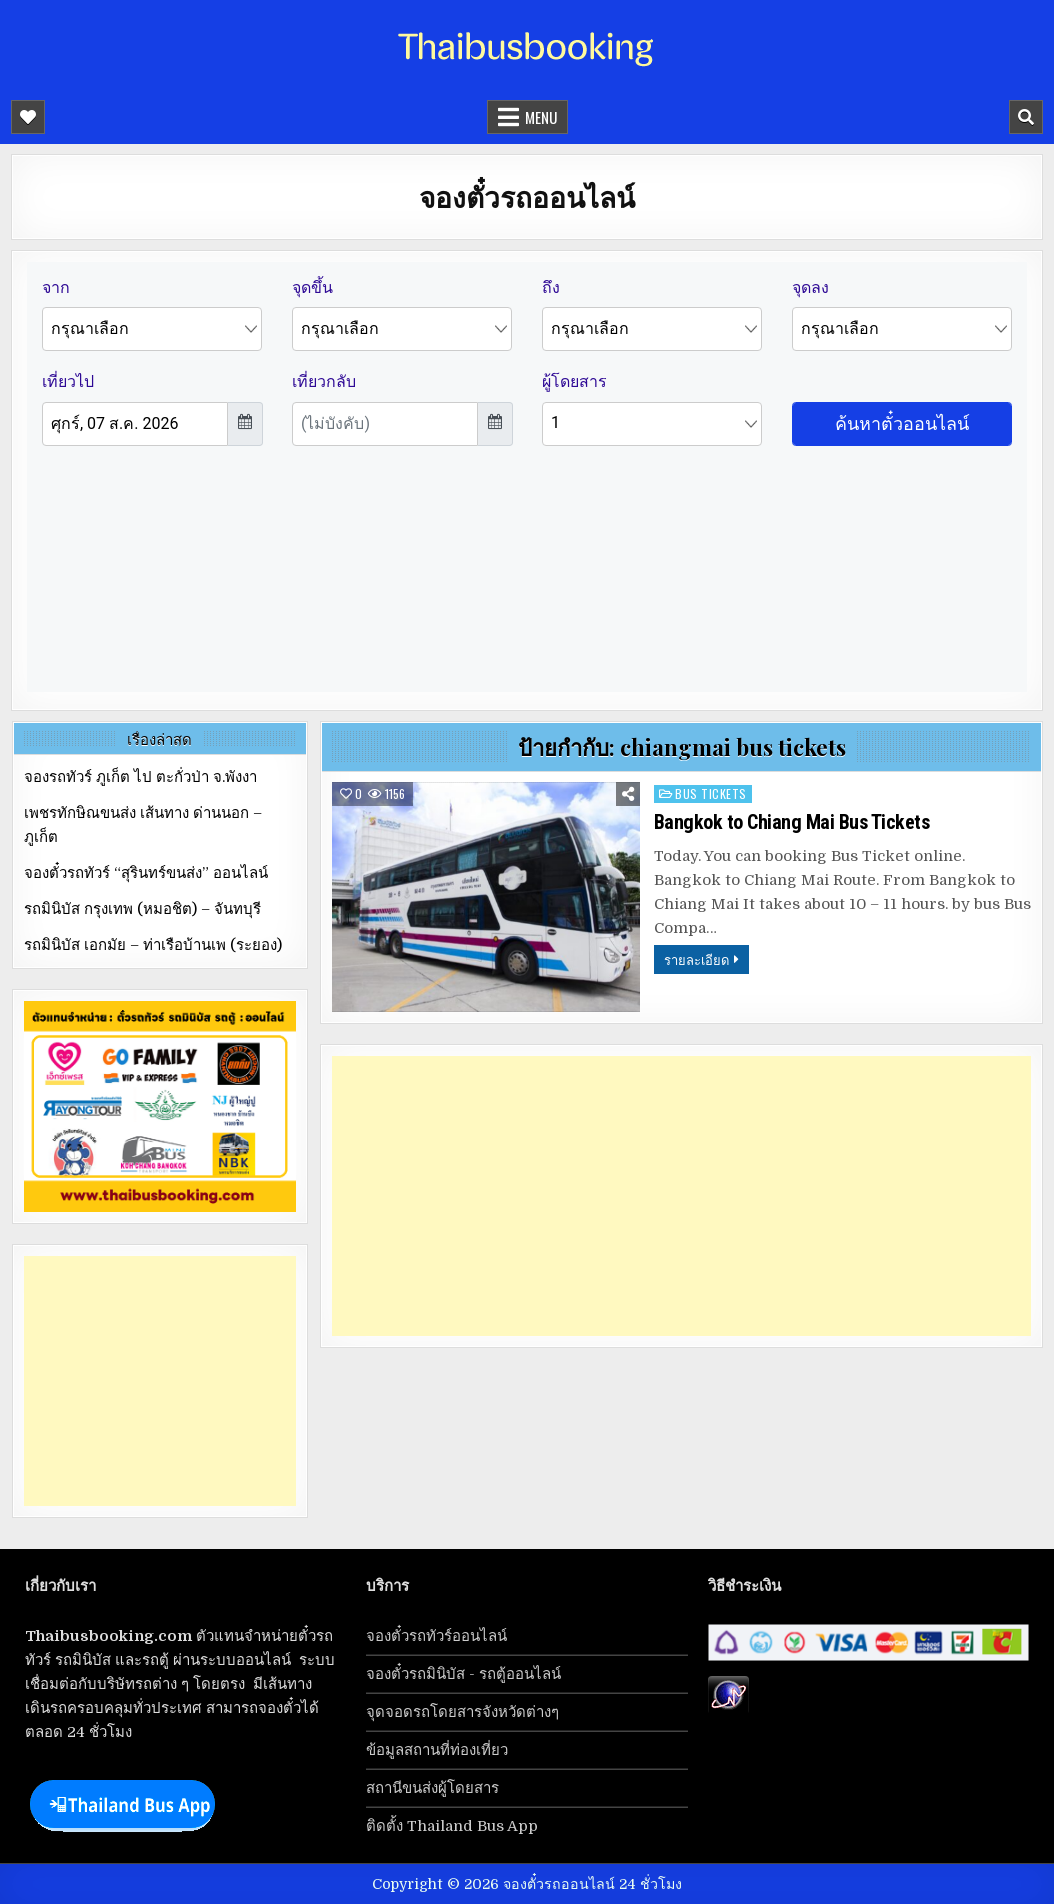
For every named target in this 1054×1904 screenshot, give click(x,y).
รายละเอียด (696, 959)
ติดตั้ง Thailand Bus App (452, 1826)
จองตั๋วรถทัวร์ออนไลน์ (436, 1636)
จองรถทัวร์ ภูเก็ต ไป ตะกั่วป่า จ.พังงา (140, 777)
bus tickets (711, 793)
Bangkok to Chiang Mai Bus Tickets (792, 822)
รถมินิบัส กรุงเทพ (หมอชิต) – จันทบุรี (142, 909)
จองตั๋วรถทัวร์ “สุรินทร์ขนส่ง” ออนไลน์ (146, 873)
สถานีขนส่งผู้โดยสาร (432, 1788)
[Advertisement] (681, 1196)
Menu (541, 117)
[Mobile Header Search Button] (1026, 117)
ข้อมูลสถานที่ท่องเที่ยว (437, 1750)
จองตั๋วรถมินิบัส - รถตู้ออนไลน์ (463, 1674)
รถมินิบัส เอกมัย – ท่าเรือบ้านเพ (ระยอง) (153, 945)
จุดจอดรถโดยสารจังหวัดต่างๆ (462, 1712)
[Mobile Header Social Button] (28, 117)
